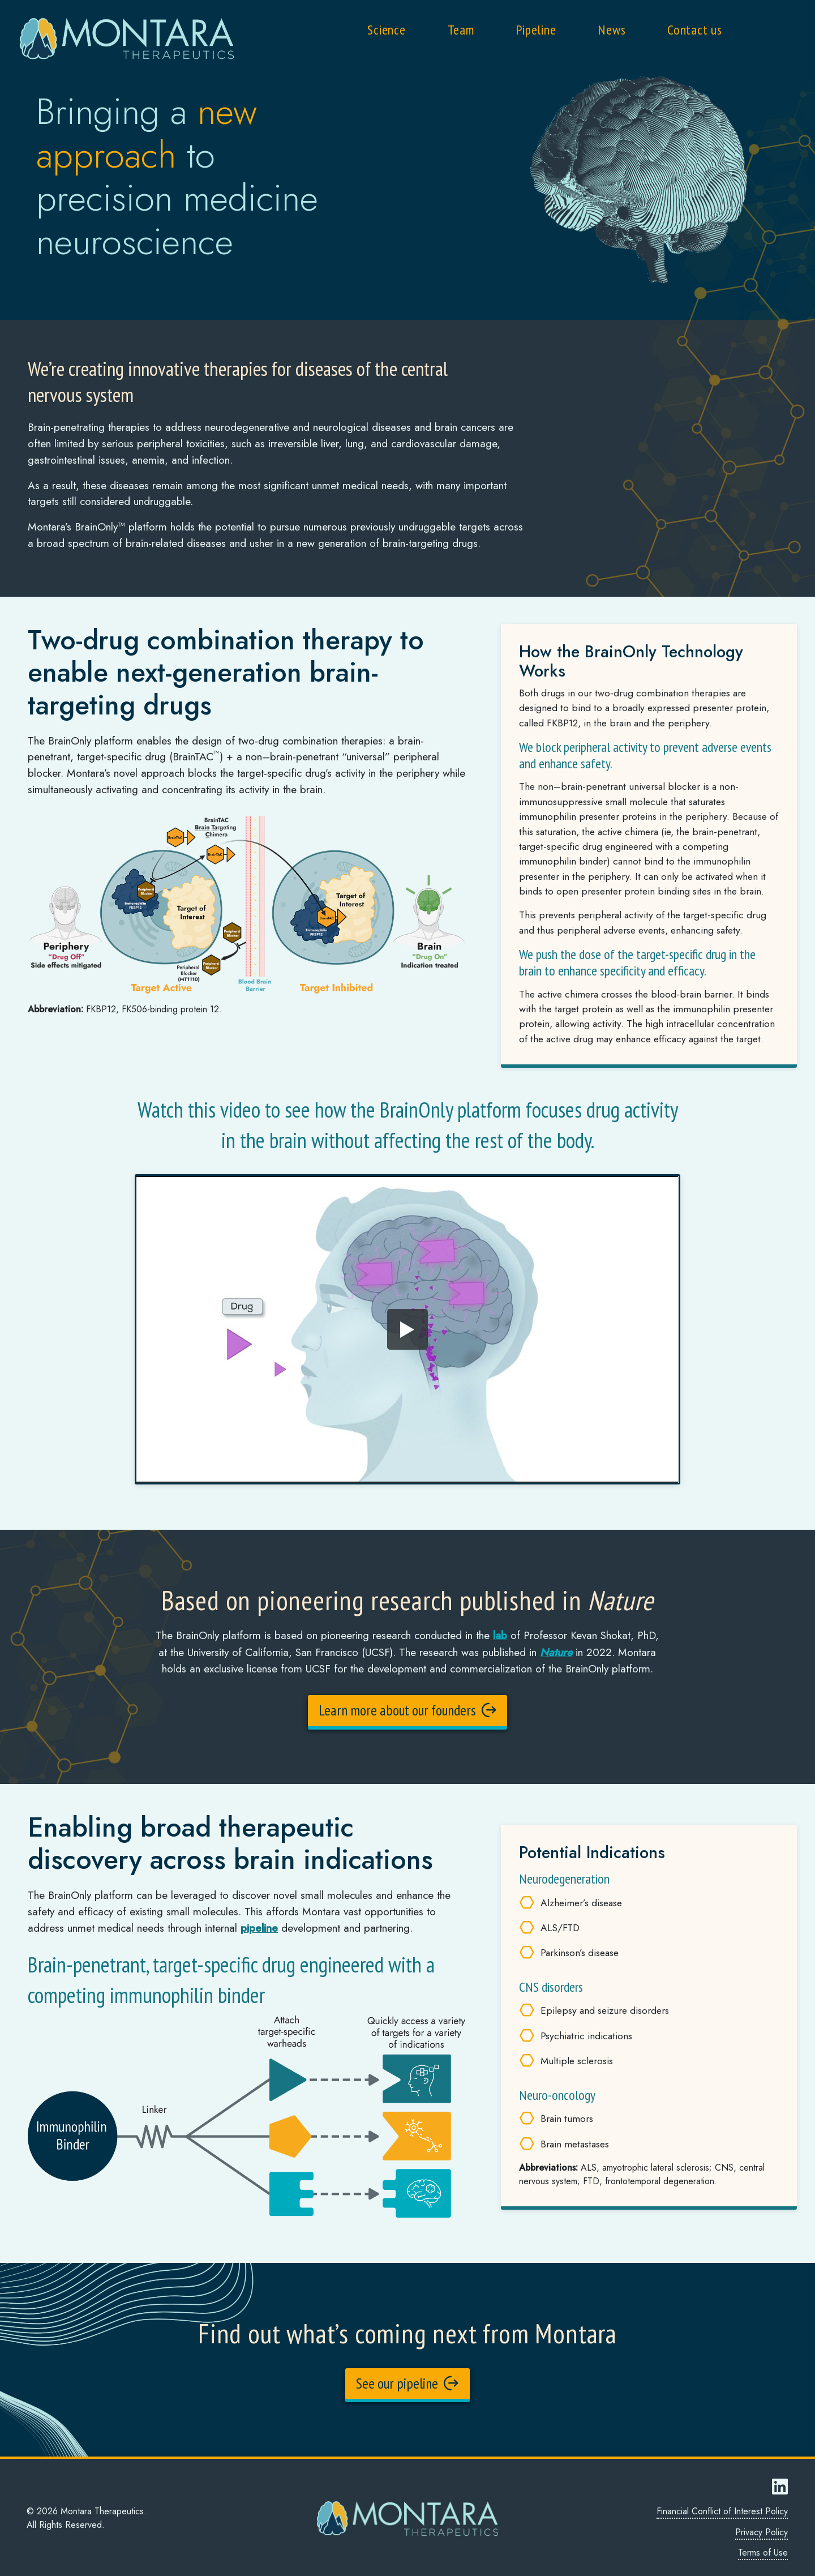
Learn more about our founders (407, 1709)
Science (386, 29)
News (611, 29)
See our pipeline (407, 2382)
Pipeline (536, 29)
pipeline (259, 1927)
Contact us (694, 29)
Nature (556, 1651)
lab (500, 1635)
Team (461, 29)
